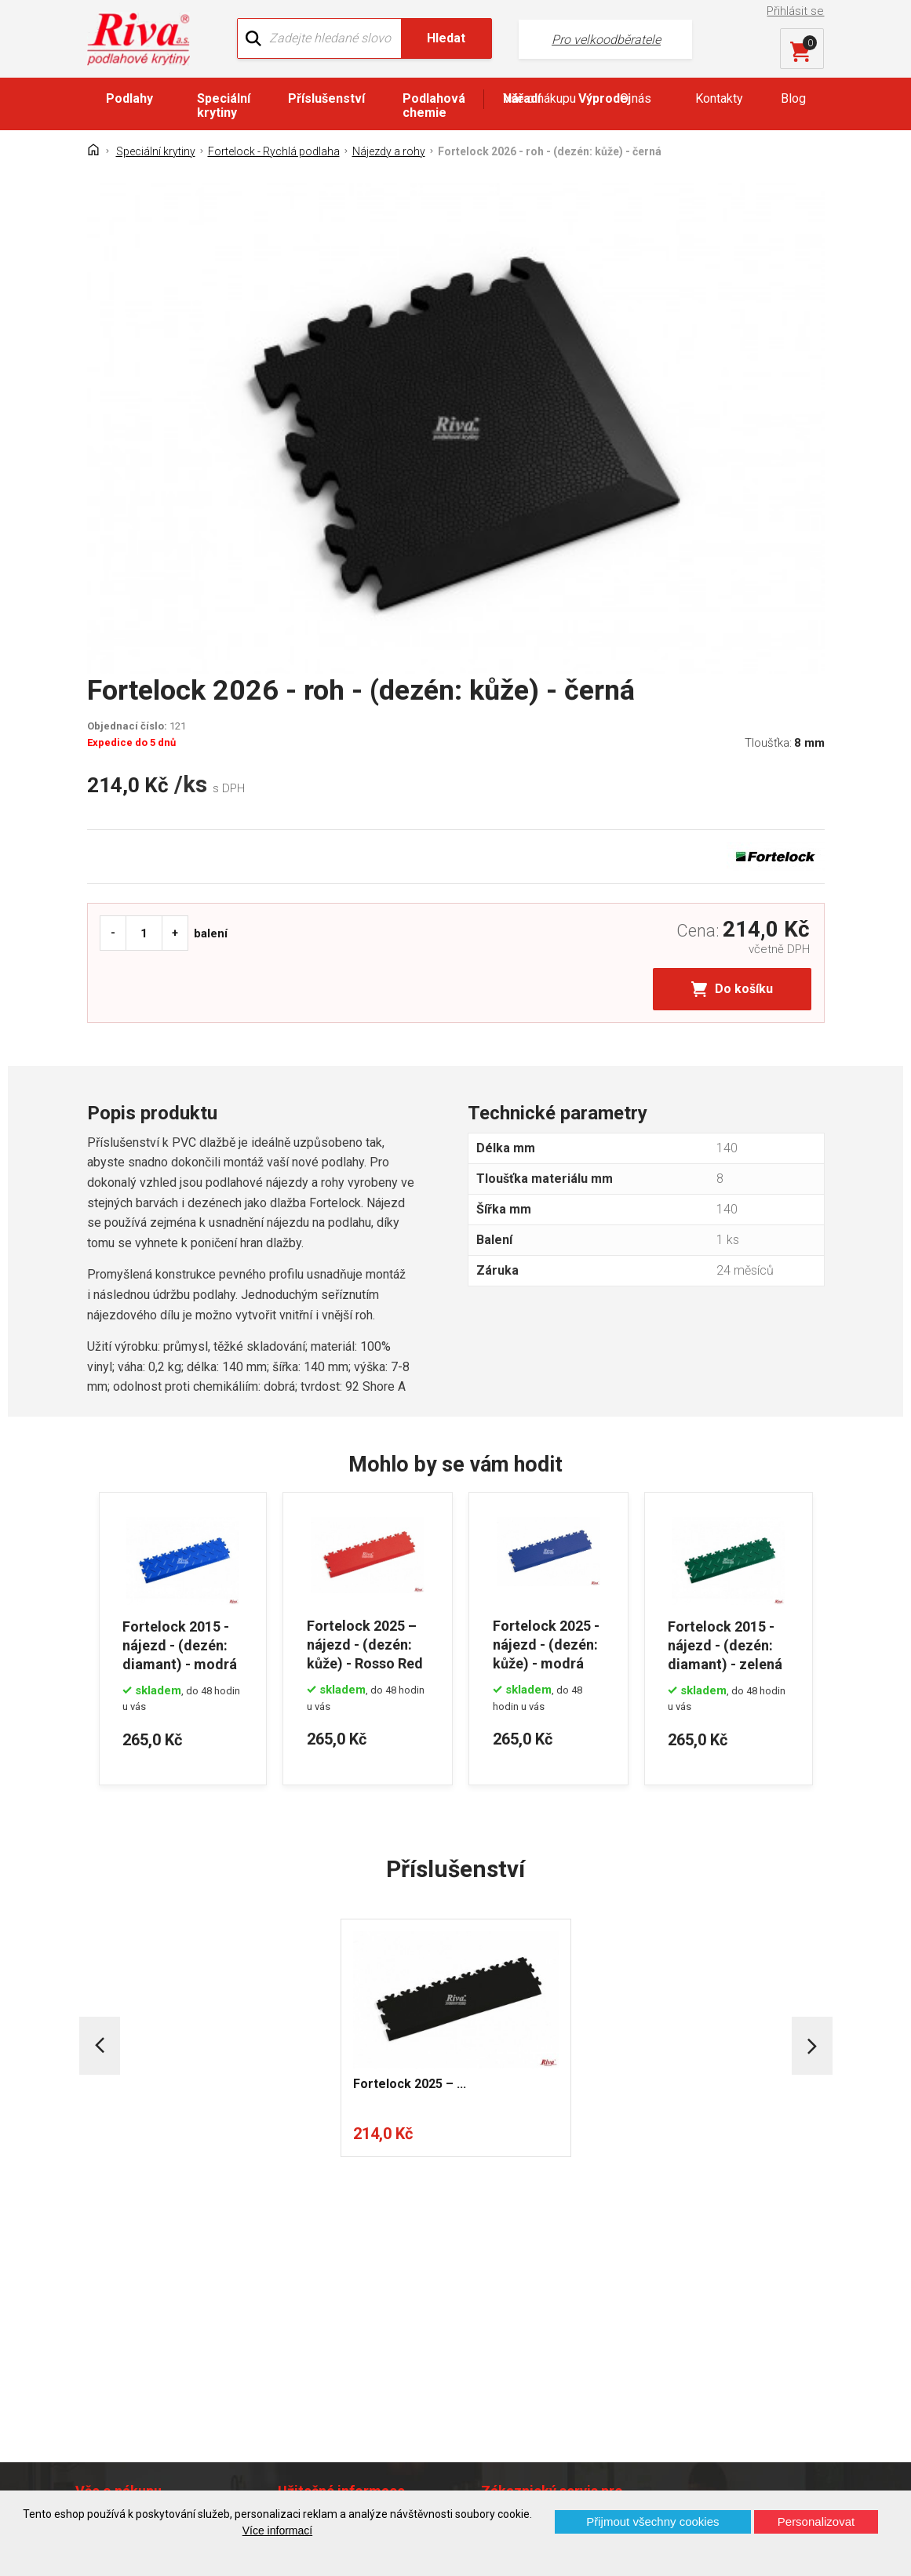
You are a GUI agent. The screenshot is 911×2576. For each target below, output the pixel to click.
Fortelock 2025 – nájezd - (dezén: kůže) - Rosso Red (365, 1644)
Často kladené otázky (148, 2356)
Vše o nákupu (539, 98)
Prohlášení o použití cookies (165, 2384)
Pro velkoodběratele (602, 39)
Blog (793, 98)
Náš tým (307, 2286)
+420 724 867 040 (579, 2303)
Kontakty (719, 98)
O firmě (304, 2259)
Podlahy (129, 98)
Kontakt (109, 2286)
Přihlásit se (795, 11)
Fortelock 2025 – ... (409, 2082)
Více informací (277, 2530)
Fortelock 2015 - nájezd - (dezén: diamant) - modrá (180, 1644)
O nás (635, 98)
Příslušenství (326, 98)
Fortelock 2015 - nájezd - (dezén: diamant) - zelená (726, 1644)
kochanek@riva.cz (588, 2366)
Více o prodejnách (762, 2464)
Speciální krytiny (223, 105)
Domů (105, 2259)
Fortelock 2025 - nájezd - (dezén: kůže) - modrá (546, 1644)
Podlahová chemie (434, 105)
